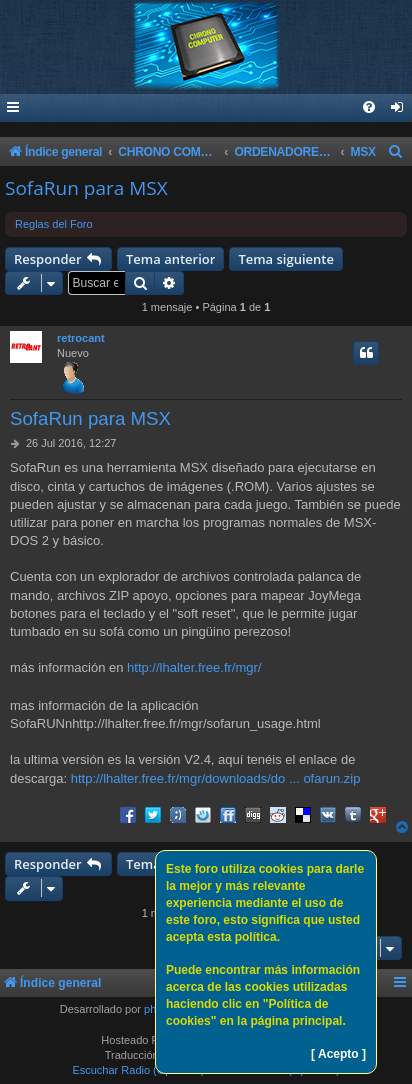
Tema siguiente (286, 259)
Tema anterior (170, 259)
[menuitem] (398, 108)
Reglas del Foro (54, 224)
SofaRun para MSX (86, 188)
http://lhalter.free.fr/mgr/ (194, 667)
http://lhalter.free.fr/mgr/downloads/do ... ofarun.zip (216, 778)
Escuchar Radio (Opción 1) (138, 1070)
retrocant (81, 338)
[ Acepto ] (338, 1054)
